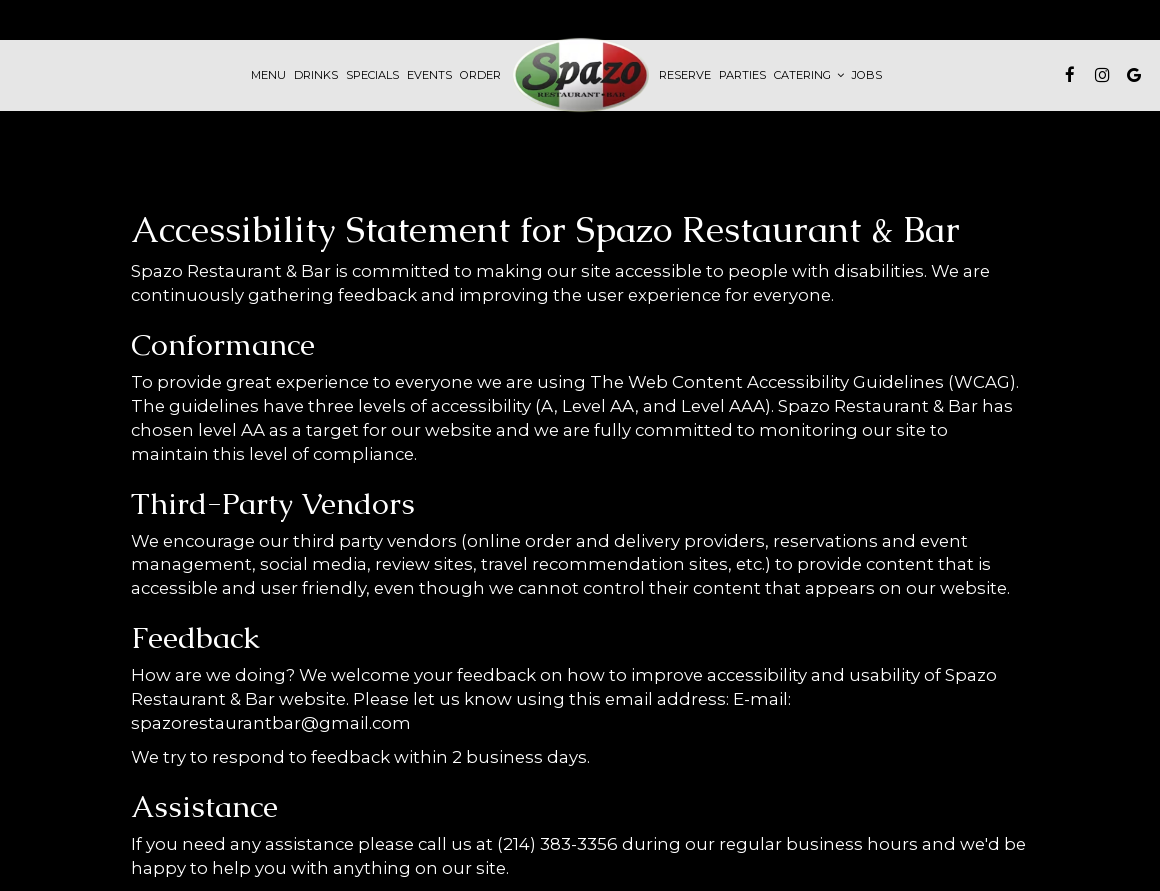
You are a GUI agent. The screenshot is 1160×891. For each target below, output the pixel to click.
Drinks (316, 75)
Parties (742, 75)
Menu (268, 75)
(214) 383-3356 (557, 844)
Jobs (867, 75)
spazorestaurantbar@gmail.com (271, 723)
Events (429, 75)
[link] (580, 75)
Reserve (685, 75)
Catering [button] (809, 75)
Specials (372, 75)
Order (480, 75)
